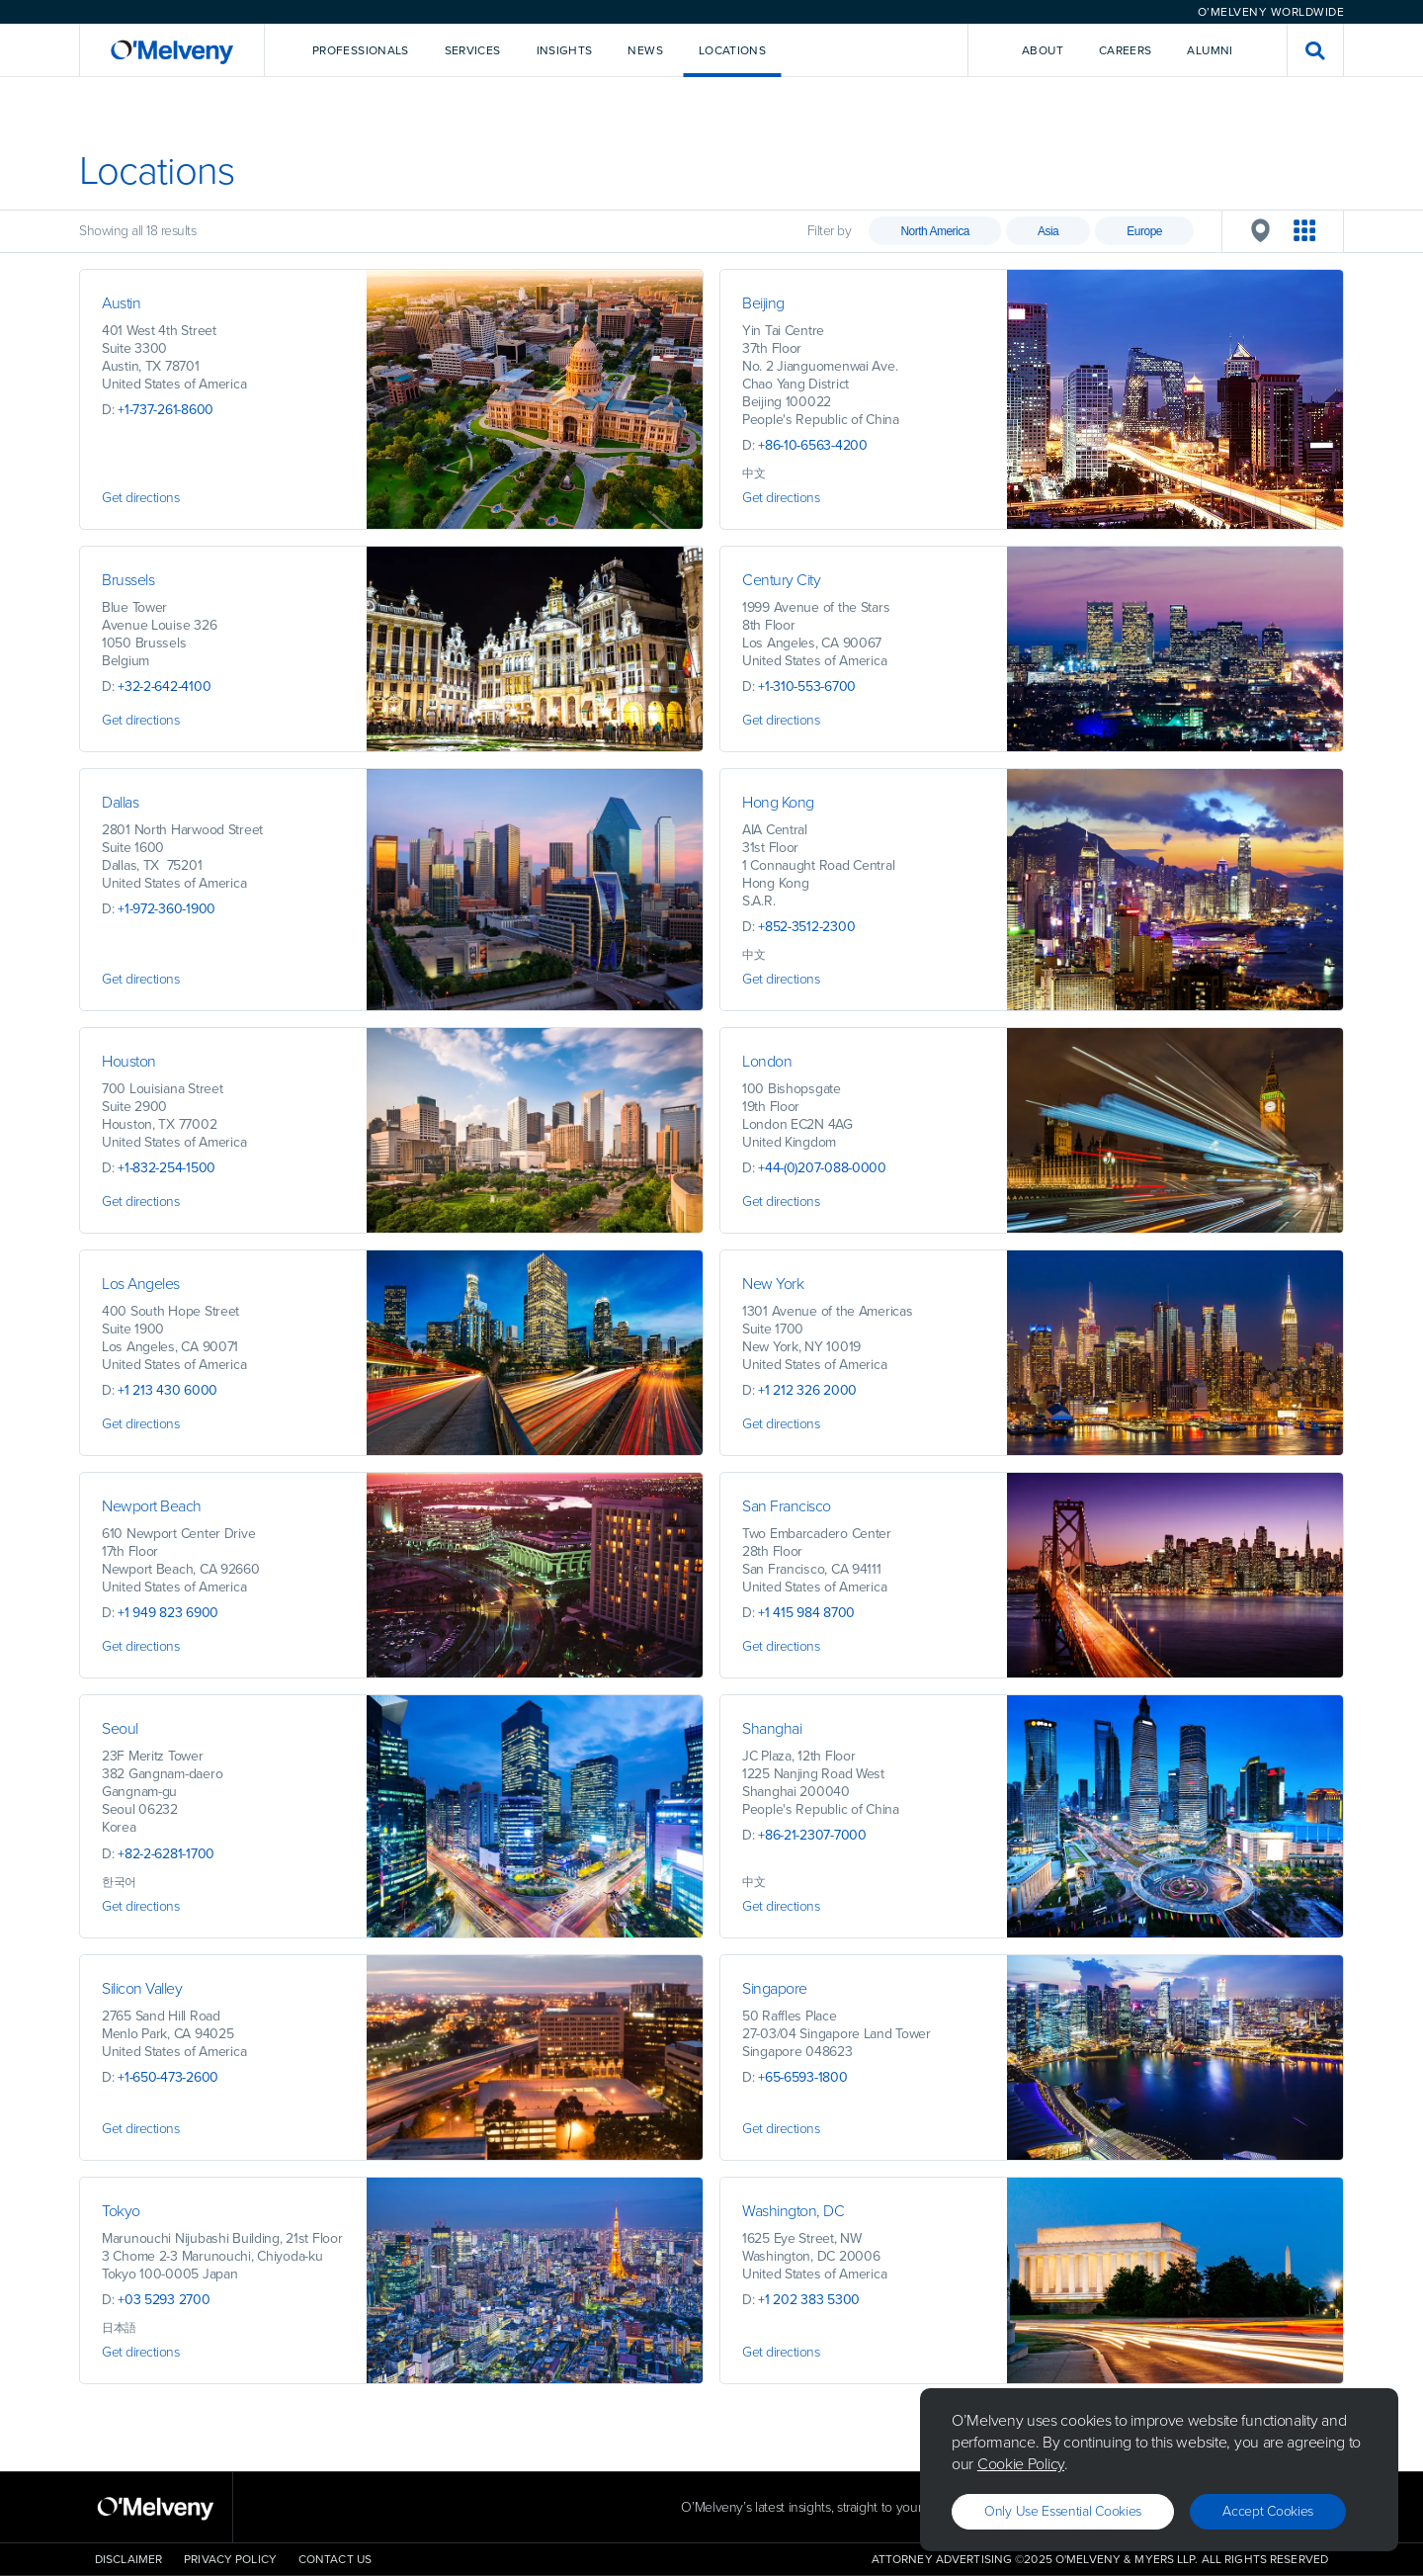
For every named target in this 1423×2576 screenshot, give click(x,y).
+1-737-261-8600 (165, 409)
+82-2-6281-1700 (166, 1854)
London (767, 1061)
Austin (121, 303)
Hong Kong (778, 802)
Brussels (128, 579)
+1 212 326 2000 (807, 1390)
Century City (781, 579)
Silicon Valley (142, 1988)
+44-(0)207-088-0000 (822, 1168)
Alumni (1209, 50)
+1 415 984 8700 (806, 1612)
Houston (129, 1061)
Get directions (140, 498)
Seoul (120, 1728)
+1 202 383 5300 (809, 2299)
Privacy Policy (230, 2559)
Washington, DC (795, 2210)
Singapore (774, 1988)
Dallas (120, 802)
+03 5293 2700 (163, 2299)
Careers (1125, 50)
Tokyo (121, 2210)
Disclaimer (128, 2559)
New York (772, 1283)
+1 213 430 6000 (167, 1390)
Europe (1144, 231)
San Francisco (786, 1506)
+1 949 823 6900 (168, 1612)
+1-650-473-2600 (168, 2077)
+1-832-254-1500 (166, 1168)
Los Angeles (141, 1283)
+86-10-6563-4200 (813, 445)
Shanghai (771, 1728)
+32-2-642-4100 (164, 686)
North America (934, 231)
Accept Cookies (1267, 2511)
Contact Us (335, 2559)
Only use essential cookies (1062, 2511)
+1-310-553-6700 (807, 686)
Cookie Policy (1020, 2463)
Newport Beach (152, 1506)
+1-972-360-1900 (166, 909)
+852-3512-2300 (806, 926)
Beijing (763, 303)
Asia (1048, 231)
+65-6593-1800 (802, 2077)
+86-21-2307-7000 (812, 1835)
